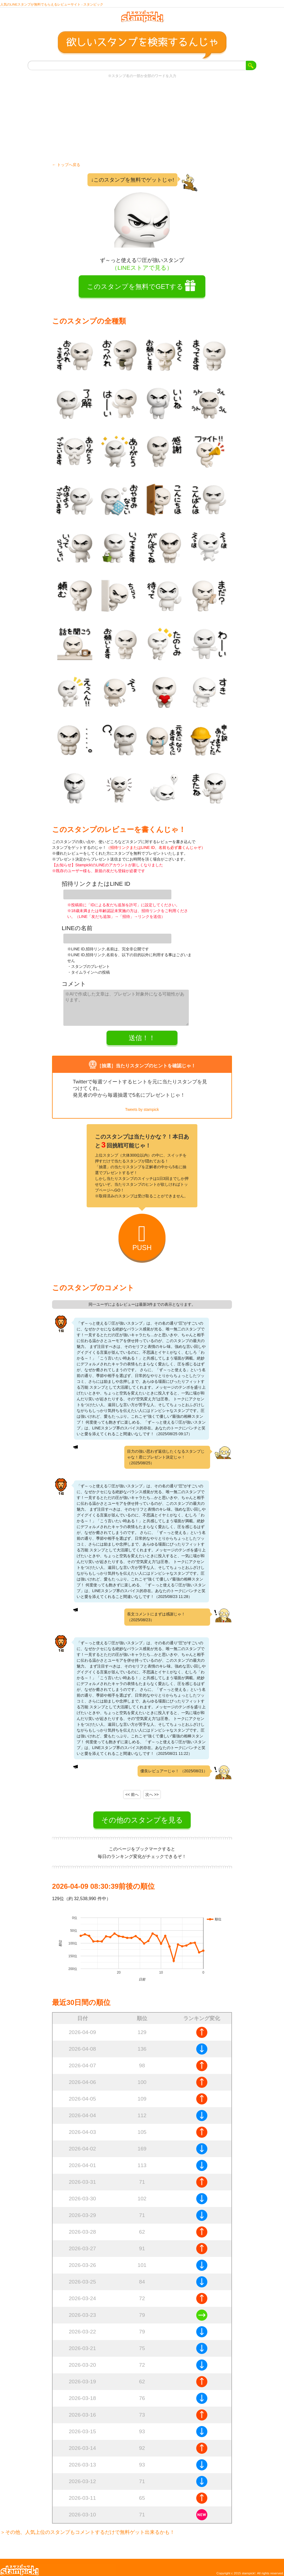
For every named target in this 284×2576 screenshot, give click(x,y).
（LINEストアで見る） (142, 271)
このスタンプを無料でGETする (135, 290)
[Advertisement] (142, 124)
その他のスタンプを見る (142, 1815)
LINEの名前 (77, 929)
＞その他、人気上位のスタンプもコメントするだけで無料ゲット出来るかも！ (87, 2527)
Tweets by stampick (142, 1105)
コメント (74, 982)
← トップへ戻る (66, 168)
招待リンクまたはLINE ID (96, 887)
